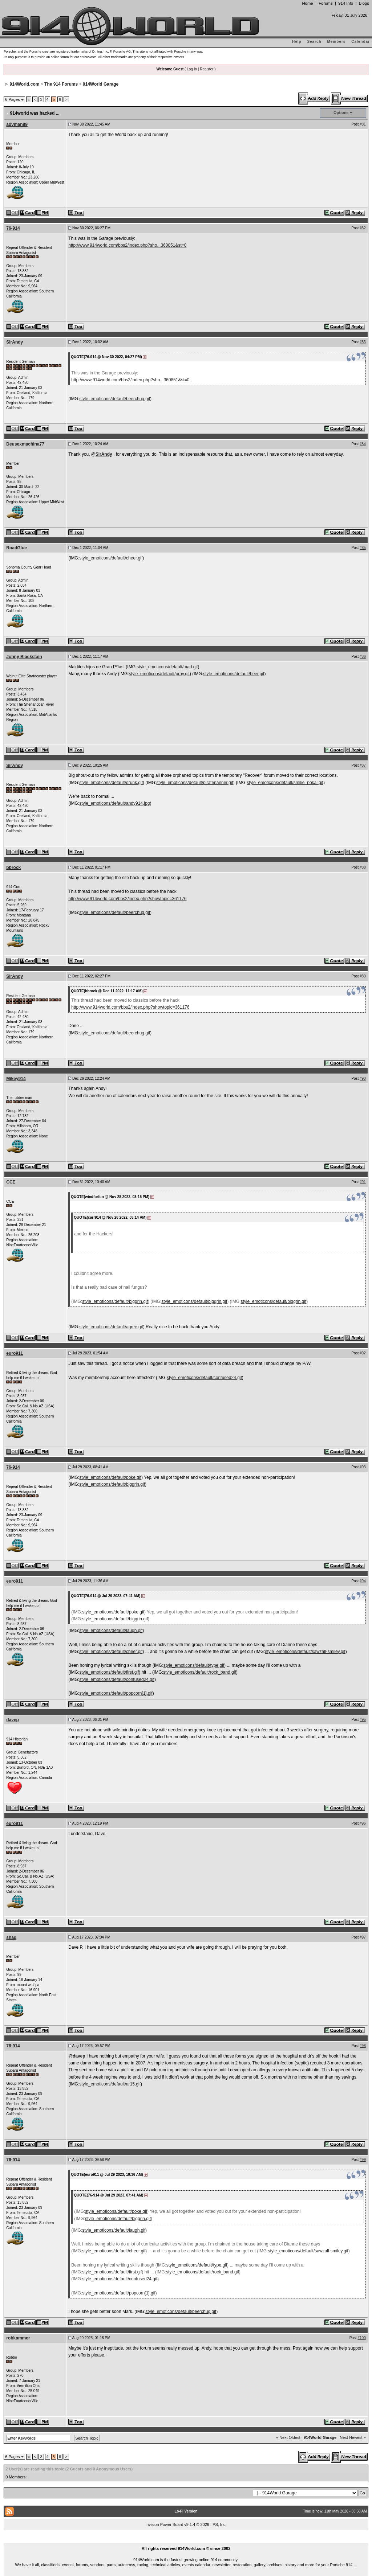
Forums (325, 3)
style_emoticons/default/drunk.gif (111, 782)
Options (341, 112)
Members (336, 42)
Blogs (364, 3)
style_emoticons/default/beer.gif (233, 673)
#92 (363, 1353)
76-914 (13, 228)
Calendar (360, 42)
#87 (363, 765)
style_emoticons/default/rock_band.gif (199, 1672)
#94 (363, 1581)
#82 (363, 228)
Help (297, 42)
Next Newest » (353, 2437)
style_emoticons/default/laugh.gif (110, 1630)
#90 (363, 1078)
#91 (363, 1182)
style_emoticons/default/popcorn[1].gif (115, 1693)
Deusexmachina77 (25, 444)
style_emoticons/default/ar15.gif (110, 2084)
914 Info (345, 3)
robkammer (18, 2338)
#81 (363, 124)
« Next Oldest (288, 2437)
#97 (363, 1937)
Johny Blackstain (24, 656)
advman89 (17, 124)
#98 (363, 2046)
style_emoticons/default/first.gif (109, 1672)
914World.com (25, 84)
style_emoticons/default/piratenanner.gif (194, 782)
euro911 (14, 1353)
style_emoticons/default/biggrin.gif (115, 1301)
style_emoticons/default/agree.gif (111, 1326)
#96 (363, 1823)
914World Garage (100, 84)
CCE (10, 1182)
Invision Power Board (164, 2524)
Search (314, 42)
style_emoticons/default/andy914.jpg (114, 803)
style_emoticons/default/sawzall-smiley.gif (305, 1651)
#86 (363, 657)
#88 (363, 867)
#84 (363, 444)
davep (12, 1719)
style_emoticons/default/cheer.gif (110, 558)
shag (11, 1937)
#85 (363, 548)
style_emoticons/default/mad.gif (167, 666)
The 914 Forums (61, 84)
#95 (363, 1720)
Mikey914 (15, 1078)
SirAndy (14, 342)
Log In (192, 69)
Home (307, 3)
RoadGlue (16, 547)
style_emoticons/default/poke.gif (110, 1477)
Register (206, 69)
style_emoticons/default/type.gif (193, 1665)
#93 (363, 1467)
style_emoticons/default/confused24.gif (204, 1377)
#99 (363, 2160)
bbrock (13, 867)
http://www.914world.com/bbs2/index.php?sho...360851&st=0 (127, 245)
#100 (362, 2338)
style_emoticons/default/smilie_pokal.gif (285, 782)
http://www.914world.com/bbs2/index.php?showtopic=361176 (127, 898)
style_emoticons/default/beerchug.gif (114, 398)
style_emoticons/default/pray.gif (159, 673)
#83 (363, 342)
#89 (363, 976)
